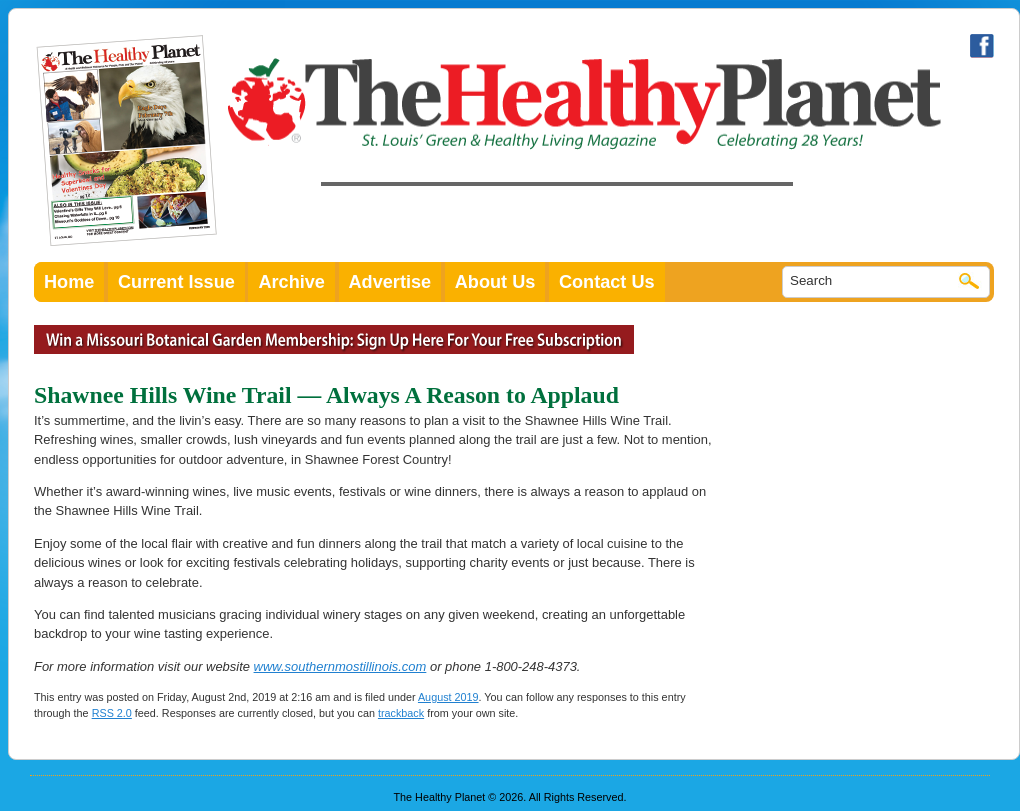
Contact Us (607, 282)
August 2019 (448, 697)
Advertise (390, 282)
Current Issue (176, 282)
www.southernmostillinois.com (340, 666)
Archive (291, 282)
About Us (495, 282)
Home (69, 282)
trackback (401, 713)
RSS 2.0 (112, 713)
